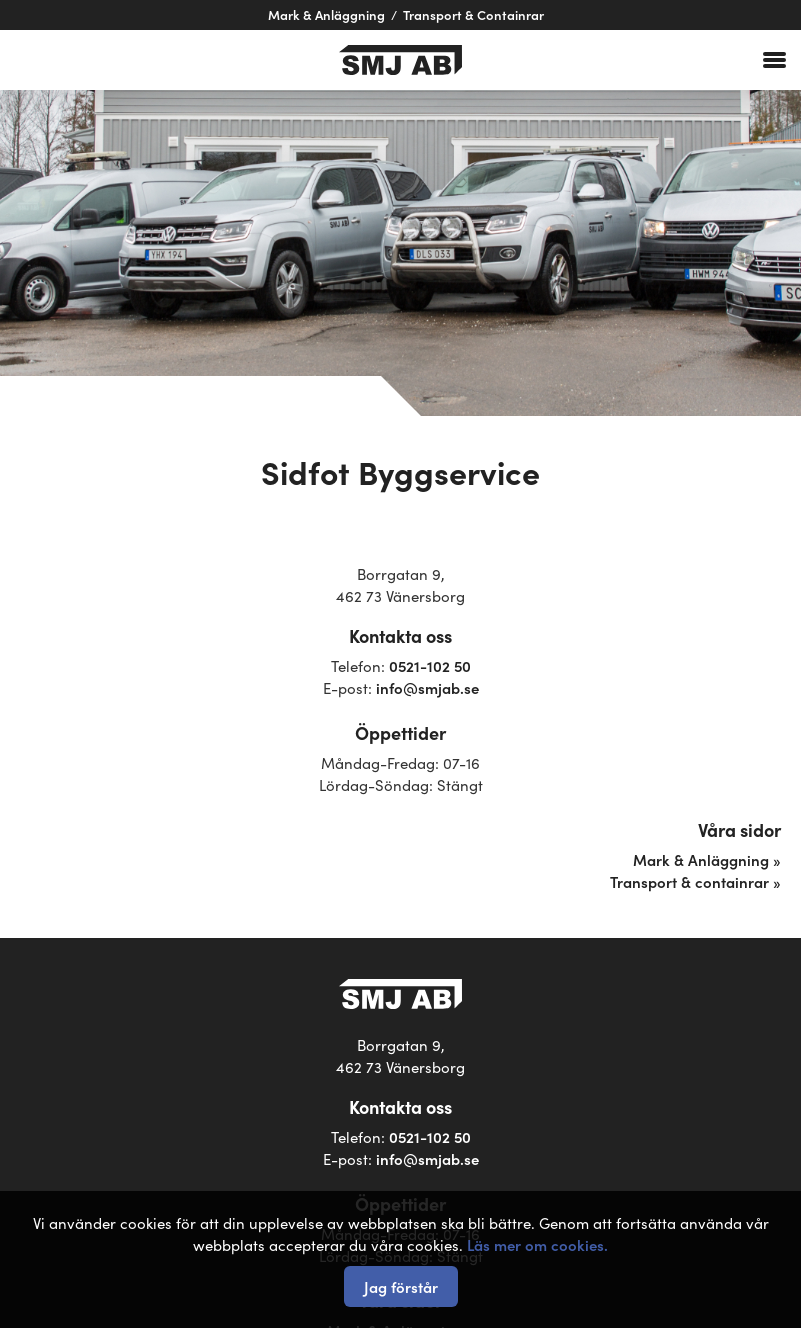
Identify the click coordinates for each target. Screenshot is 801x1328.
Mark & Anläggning (326, 14)
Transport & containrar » (695, 881)
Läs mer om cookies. (537, 1244)
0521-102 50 (430, 665)
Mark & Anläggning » (707, 859)
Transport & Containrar (473, 14)
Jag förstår (401, 1286)
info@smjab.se (427, 687)
